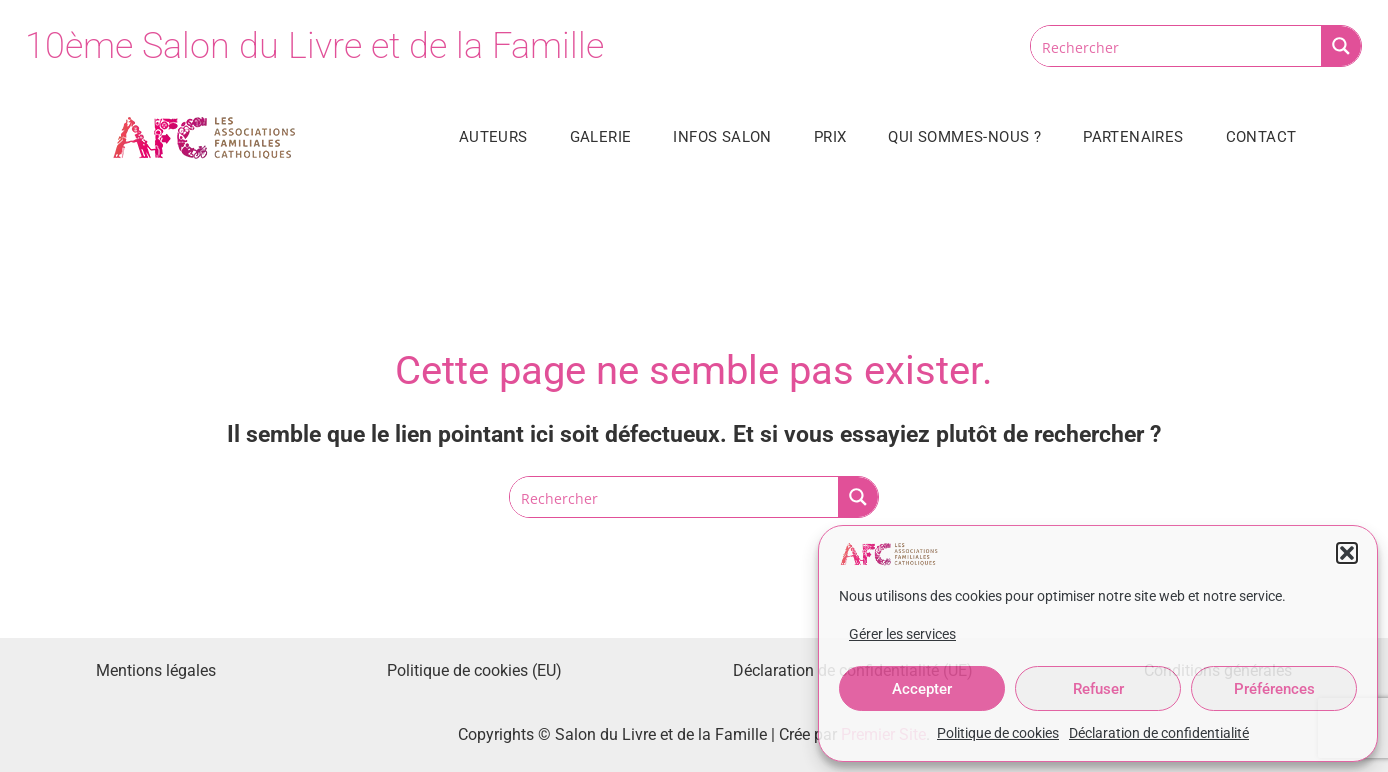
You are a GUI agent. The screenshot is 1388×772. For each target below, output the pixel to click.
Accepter (922, 689)
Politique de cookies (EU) (474, 670)
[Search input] (1177, 46)
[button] (1347, 553)
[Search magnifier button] (1341, 46)
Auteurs (493, 137)
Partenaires (1133, 137)
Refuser (1098, 689)
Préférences (1274, 689)
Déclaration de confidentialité (1159, 733)
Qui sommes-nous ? (964, 137)
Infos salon (722, 137)
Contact (1261, 137)
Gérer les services (902, 634)
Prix (830, 137)
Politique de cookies (998, 733)
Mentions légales (156, 670)
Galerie (601, 137)
